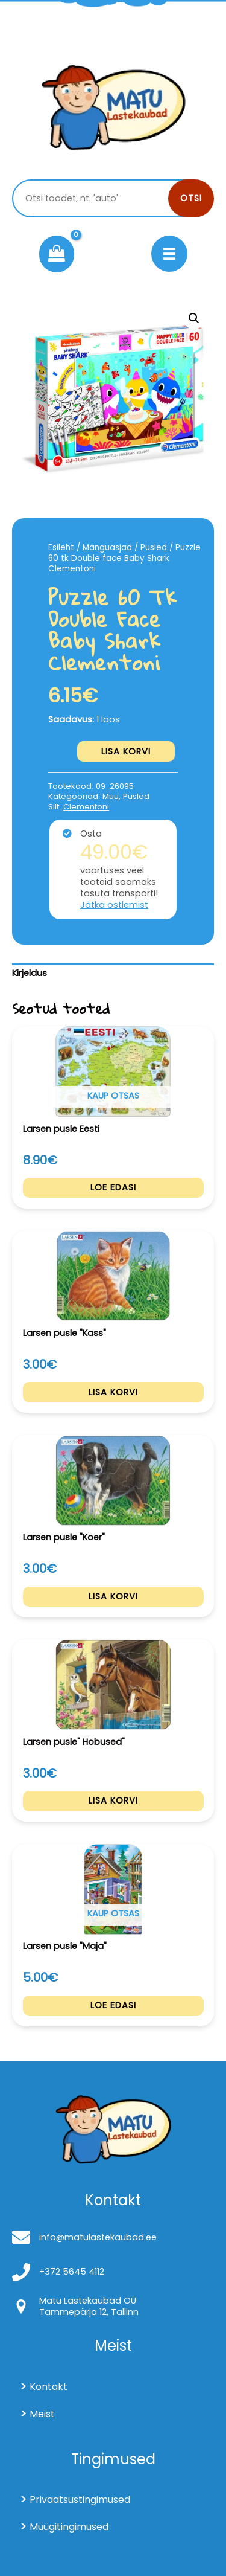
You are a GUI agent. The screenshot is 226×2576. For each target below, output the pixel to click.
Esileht (61, 547)
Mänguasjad (107, 547)
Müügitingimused (69, 2527)
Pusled (153, 547)
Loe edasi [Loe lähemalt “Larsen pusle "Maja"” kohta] (113, 2005)
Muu (110, 796)
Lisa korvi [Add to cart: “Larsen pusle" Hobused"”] (113, 1800)
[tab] (113, 973)
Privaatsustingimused (80, 2500)
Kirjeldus (29, 973)
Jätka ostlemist (114, 905)
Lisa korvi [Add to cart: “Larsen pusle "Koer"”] (113, 1596)
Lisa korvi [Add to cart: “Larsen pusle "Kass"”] (113, 1392)
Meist (42, 2414)
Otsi (191, 198)
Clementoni (86, 806)
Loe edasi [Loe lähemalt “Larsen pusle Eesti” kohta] (113, 1187)
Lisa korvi (126, 751)
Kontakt (48, 2387)
